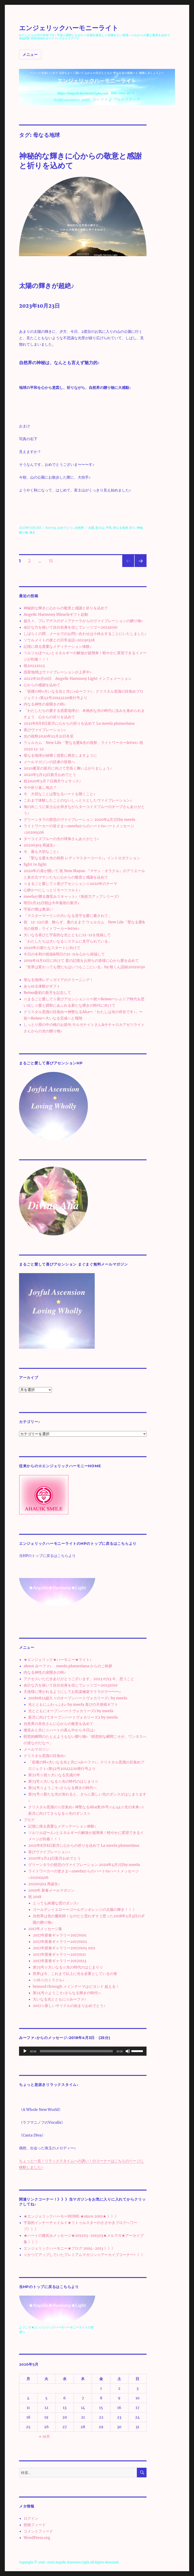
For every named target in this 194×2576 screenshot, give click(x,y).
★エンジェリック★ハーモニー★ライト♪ (57, 1659)
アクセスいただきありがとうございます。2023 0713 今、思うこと (79, 1678)
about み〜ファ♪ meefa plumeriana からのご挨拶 (68, 1666)
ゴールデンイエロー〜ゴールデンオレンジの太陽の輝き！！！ (84, 1909)
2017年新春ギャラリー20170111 (59, 1954)
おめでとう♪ (65, 527)
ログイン (31, 2518)
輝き (32, 532)
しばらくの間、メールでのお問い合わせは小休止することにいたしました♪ (85, 633)
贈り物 (23, 532)
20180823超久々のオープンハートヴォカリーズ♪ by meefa (77, 1698)
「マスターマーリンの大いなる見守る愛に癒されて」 (68, 915)
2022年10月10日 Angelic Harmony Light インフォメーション (78, 678)
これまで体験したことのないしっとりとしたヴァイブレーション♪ (78, 800)
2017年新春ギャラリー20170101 (59, 1935)
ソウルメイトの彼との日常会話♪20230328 (59, 640)
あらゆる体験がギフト (42, 986)
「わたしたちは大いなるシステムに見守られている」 (68, 941)
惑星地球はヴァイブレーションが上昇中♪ (57, 672)
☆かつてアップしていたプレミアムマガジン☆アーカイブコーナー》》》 (84, 2254)
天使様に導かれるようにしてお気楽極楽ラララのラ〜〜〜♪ (72, 1691)
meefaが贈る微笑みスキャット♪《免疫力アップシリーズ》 (72, 896)
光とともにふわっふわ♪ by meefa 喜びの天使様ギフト (73, 1704)
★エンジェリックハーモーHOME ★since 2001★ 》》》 (71, 2216)
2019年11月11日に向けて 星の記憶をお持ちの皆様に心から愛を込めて (81, 960)
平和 (109, 527)
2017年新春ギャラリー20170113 (59, 1960)
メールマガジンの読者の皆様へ (49, 761)
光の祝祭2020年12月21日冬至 (49, 736)
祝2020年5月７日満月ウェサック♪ (52, 781)
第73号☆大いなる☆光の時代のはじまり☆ (63, 1781)
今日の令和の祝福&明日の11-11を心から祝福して (64, 954)
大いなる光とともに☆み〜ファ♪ (59, 1999)
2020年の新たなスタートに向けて (52, 947)
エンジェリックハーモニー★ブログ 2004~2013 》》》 (69, 2248)
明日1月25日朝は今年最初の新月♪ (51, 902)
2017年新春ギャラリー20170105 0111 (64, 1948)
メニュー (30, 54)
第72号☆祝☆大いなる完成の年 (54, 1775)
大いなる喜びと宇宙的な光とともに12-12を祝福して (67, 935)
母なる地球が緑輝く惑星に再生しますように (60, 755)
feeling (50, 527)
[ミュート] (127, 2051)
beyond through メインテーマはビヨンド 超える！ (76, 1986)
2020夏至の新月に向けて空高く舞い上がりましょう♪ (68, 768)
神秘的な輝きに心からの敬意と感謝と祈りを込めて (66, 608)
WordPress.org (37, 2537)
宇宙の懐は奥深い (38, 909)
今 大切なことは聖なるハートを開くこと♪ (59, 794)
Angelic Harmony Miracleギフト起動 (56, 614)
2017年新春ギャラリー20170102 (60, 1941)
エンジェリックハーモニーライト (68, 28)
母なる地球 (120, 527)
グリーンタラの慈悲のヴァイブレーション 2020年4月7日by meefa (79, 819)
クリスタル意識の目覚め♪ (45, 1755)
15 (51, 561)
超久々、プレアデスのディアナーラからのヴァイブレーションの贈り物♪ (83, 620)
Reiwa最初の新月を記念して (47, 992)
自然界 (79, 527)
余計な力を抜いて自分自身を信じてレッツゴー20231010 (70, 627)
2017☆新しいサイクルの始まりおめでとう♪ (69, 2005)
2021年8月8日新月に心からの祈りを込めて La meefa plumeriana (79, 723)
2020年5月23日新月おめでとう (50, 774)
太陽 (91, 527)
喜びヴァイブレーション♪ (45, 729)
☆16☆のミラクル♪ (48, 1980)
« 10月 (44, 2436)
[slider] (76, 2051)
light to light (35, 864)
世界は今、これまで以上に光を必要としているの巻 (75, 1973)
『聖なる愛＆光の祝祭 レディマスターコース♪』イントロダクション (82, 858)
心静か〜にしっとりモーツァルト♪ (52, 890)
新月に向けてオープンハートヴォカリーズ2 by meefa (73, 1717)
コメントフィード (38, 2531)
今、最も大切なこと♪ (41, 851)
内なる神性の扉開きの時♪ (45, 704)
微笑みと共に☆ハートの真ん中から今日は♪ (59, 1730)
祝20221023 (34, 665)
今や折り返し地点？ (40, 787)
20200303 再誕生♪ (39, 845)
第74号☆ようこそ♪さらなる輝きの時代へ (62, 1787)
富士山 (99, 527)
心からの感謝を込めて (42, 685)
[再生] (25, 2051)
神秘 (140, 527)
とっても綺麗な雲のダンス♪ (56, 1903)
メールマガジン (36, 1749)
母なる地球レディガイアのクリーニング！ (58, 979)
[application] (83, 2051)
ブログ (29, 1819)
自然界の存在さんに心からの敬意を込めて (58, 1723)
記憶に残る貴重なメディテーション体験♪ (57, 646)
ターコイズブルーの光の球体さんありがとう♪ (61, 838)
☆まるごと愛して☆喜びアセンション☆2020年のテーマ (70, 883)
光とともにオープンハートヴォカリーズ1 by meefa (70, 1710)
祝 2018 (34, 1896)
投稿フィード (35, 2524)
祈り (132, 527)
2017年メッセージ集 (45, 1928)
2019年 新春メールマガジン (51, 1890)
